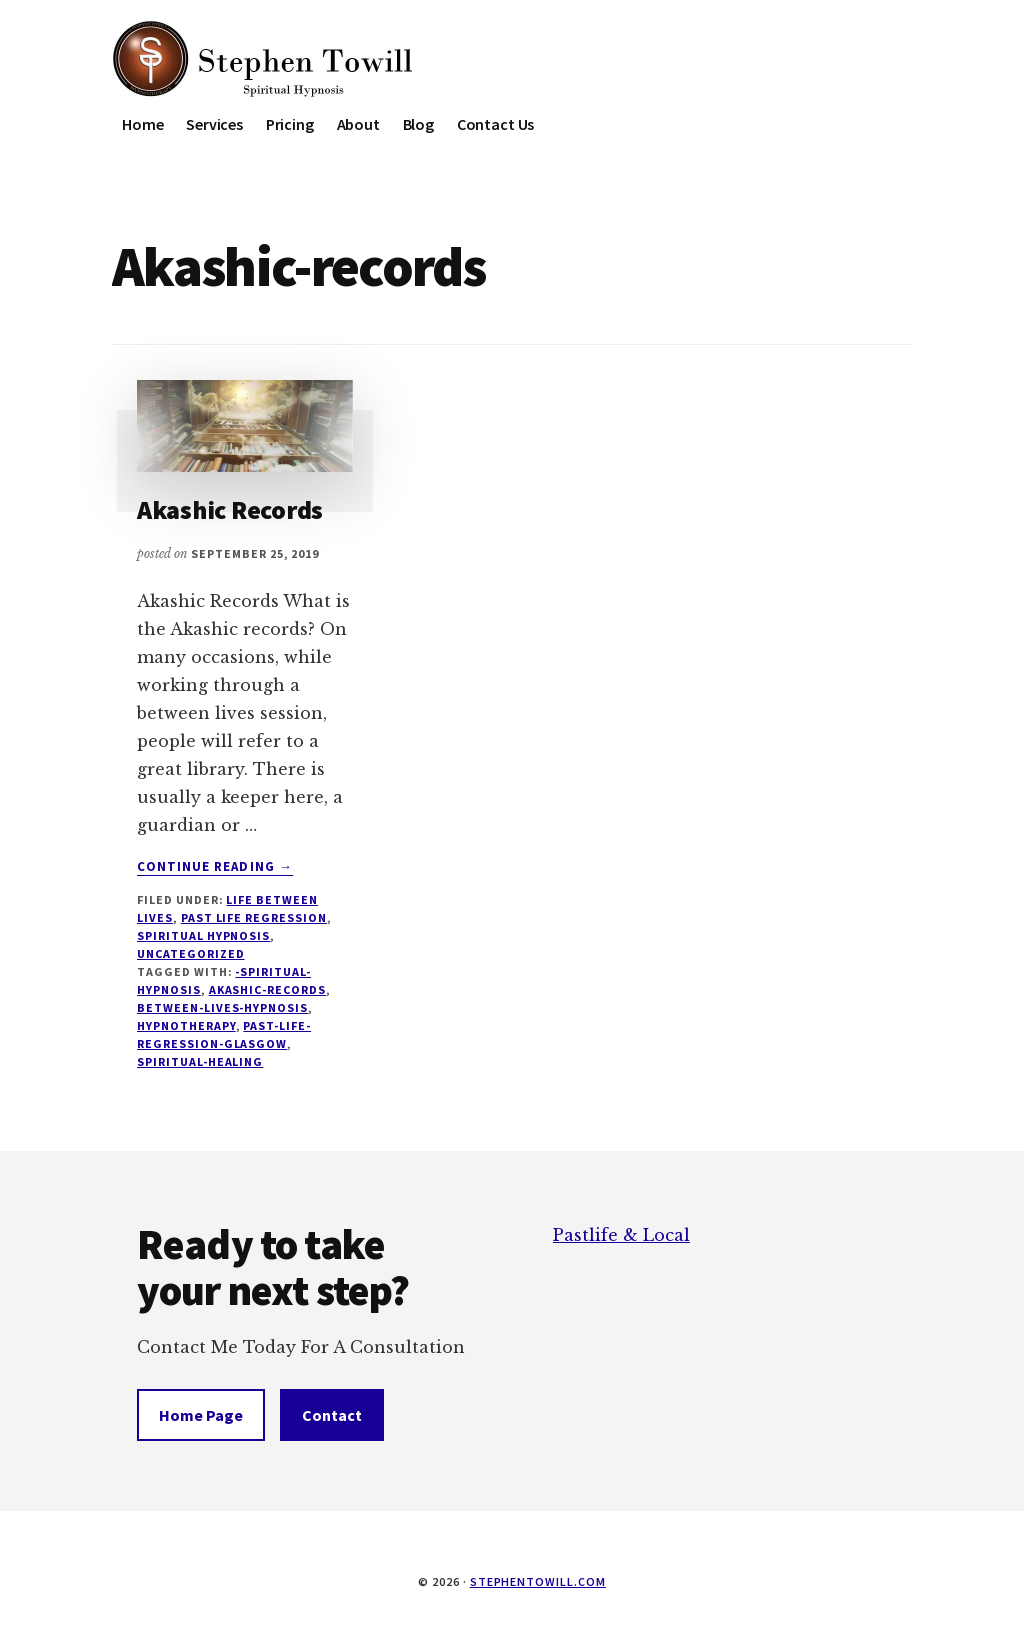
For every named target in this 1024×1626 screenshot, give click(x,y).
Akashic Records (230, 509)
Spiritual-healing (200, 1061)
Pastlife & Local (621, 1235)
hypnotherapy (186, 1025)
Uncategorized (190, 953)
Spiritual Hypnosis (203, 935)
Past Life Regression (254, 917)
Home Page (201, 1415)
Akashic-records (267, 989)
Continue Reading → (215, 867)
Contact (332, 1415)
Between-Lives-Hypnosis (222, 1007)
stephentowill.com (538, 1581)
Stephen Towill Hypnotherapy (262, 60)
